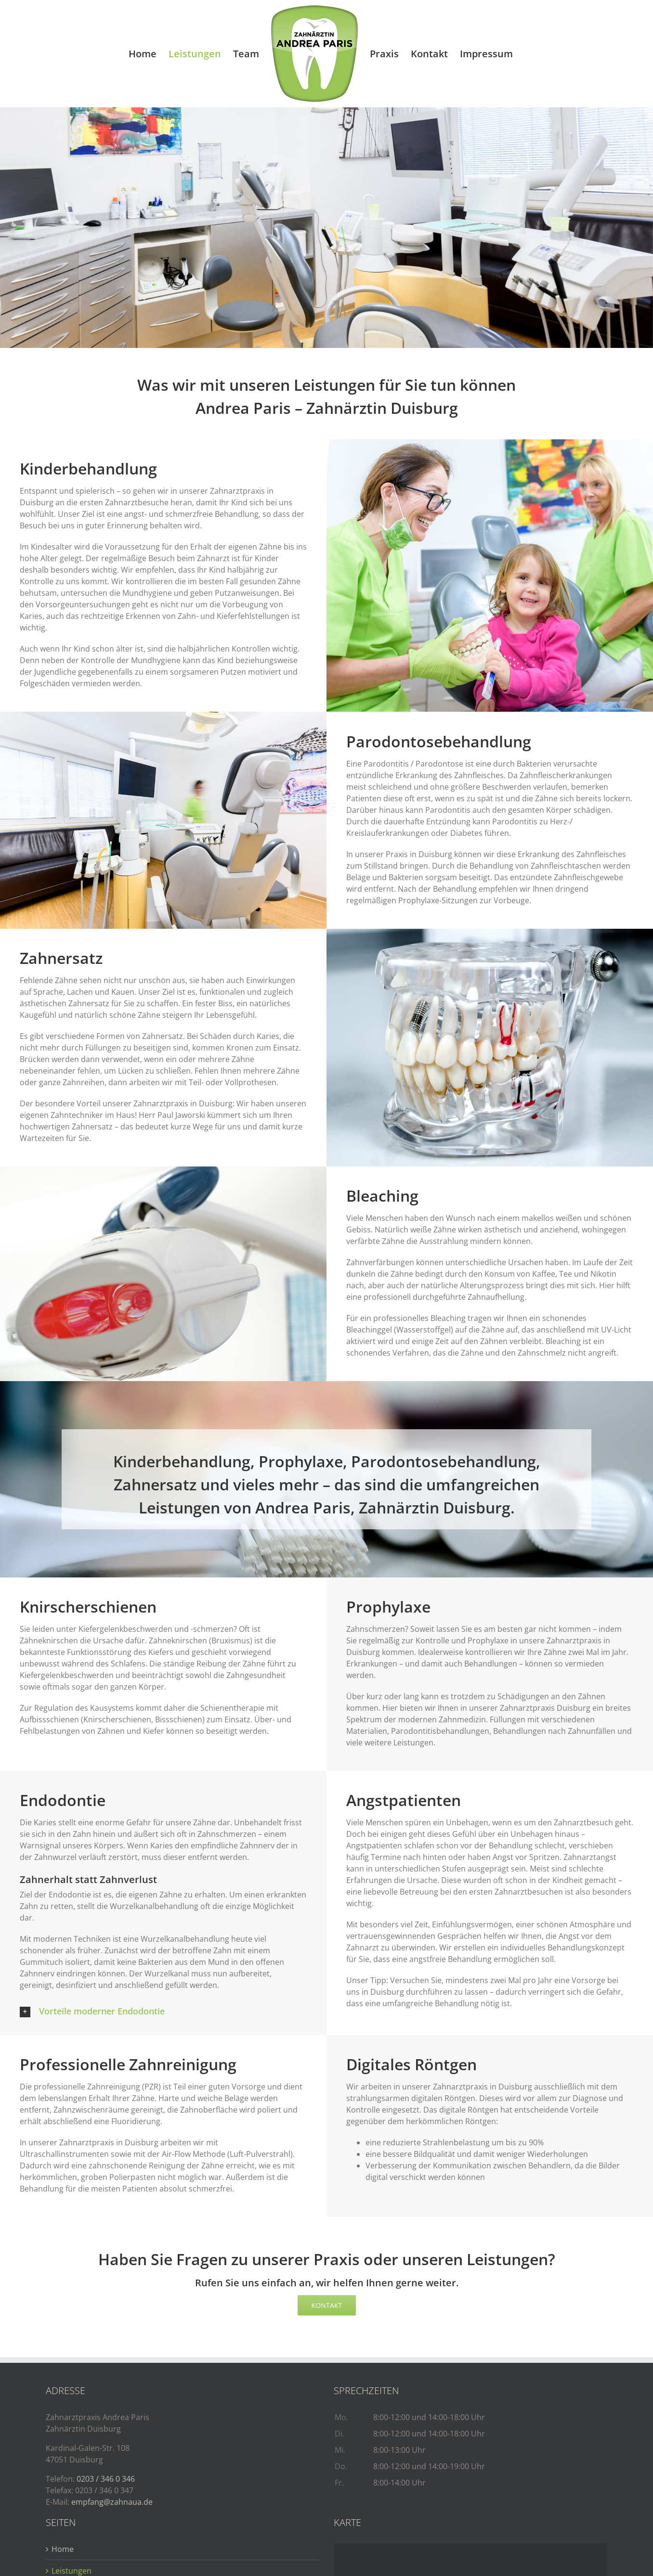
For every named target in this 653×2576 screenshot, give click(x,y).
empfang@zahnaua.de (112, 2502)
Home (63, 2549)
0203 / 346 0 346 (106, 2478)
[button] (163, 2011)
